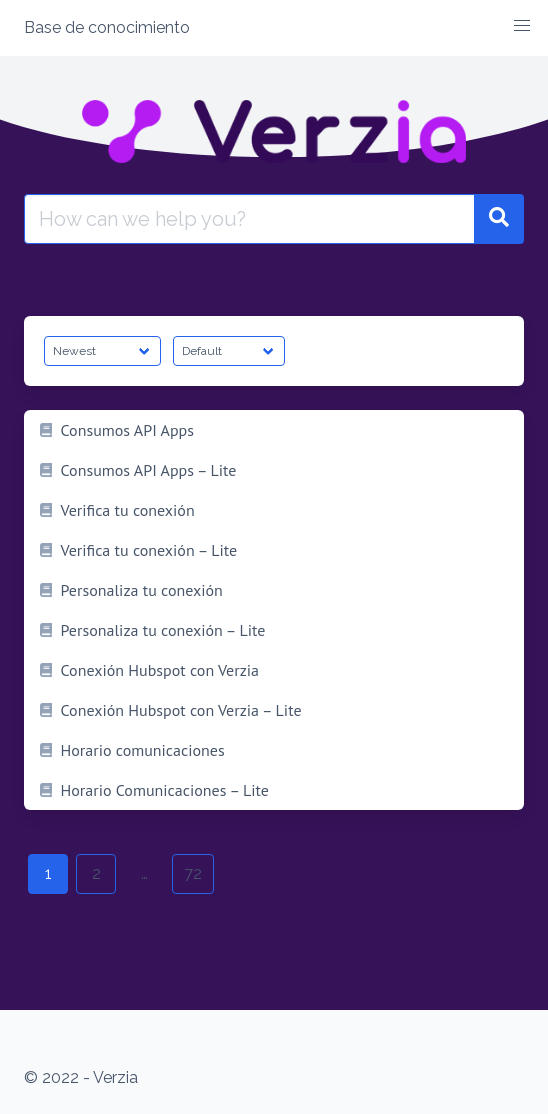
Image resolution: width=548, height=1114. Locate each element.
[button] (522, 26)
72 (193, 873)
